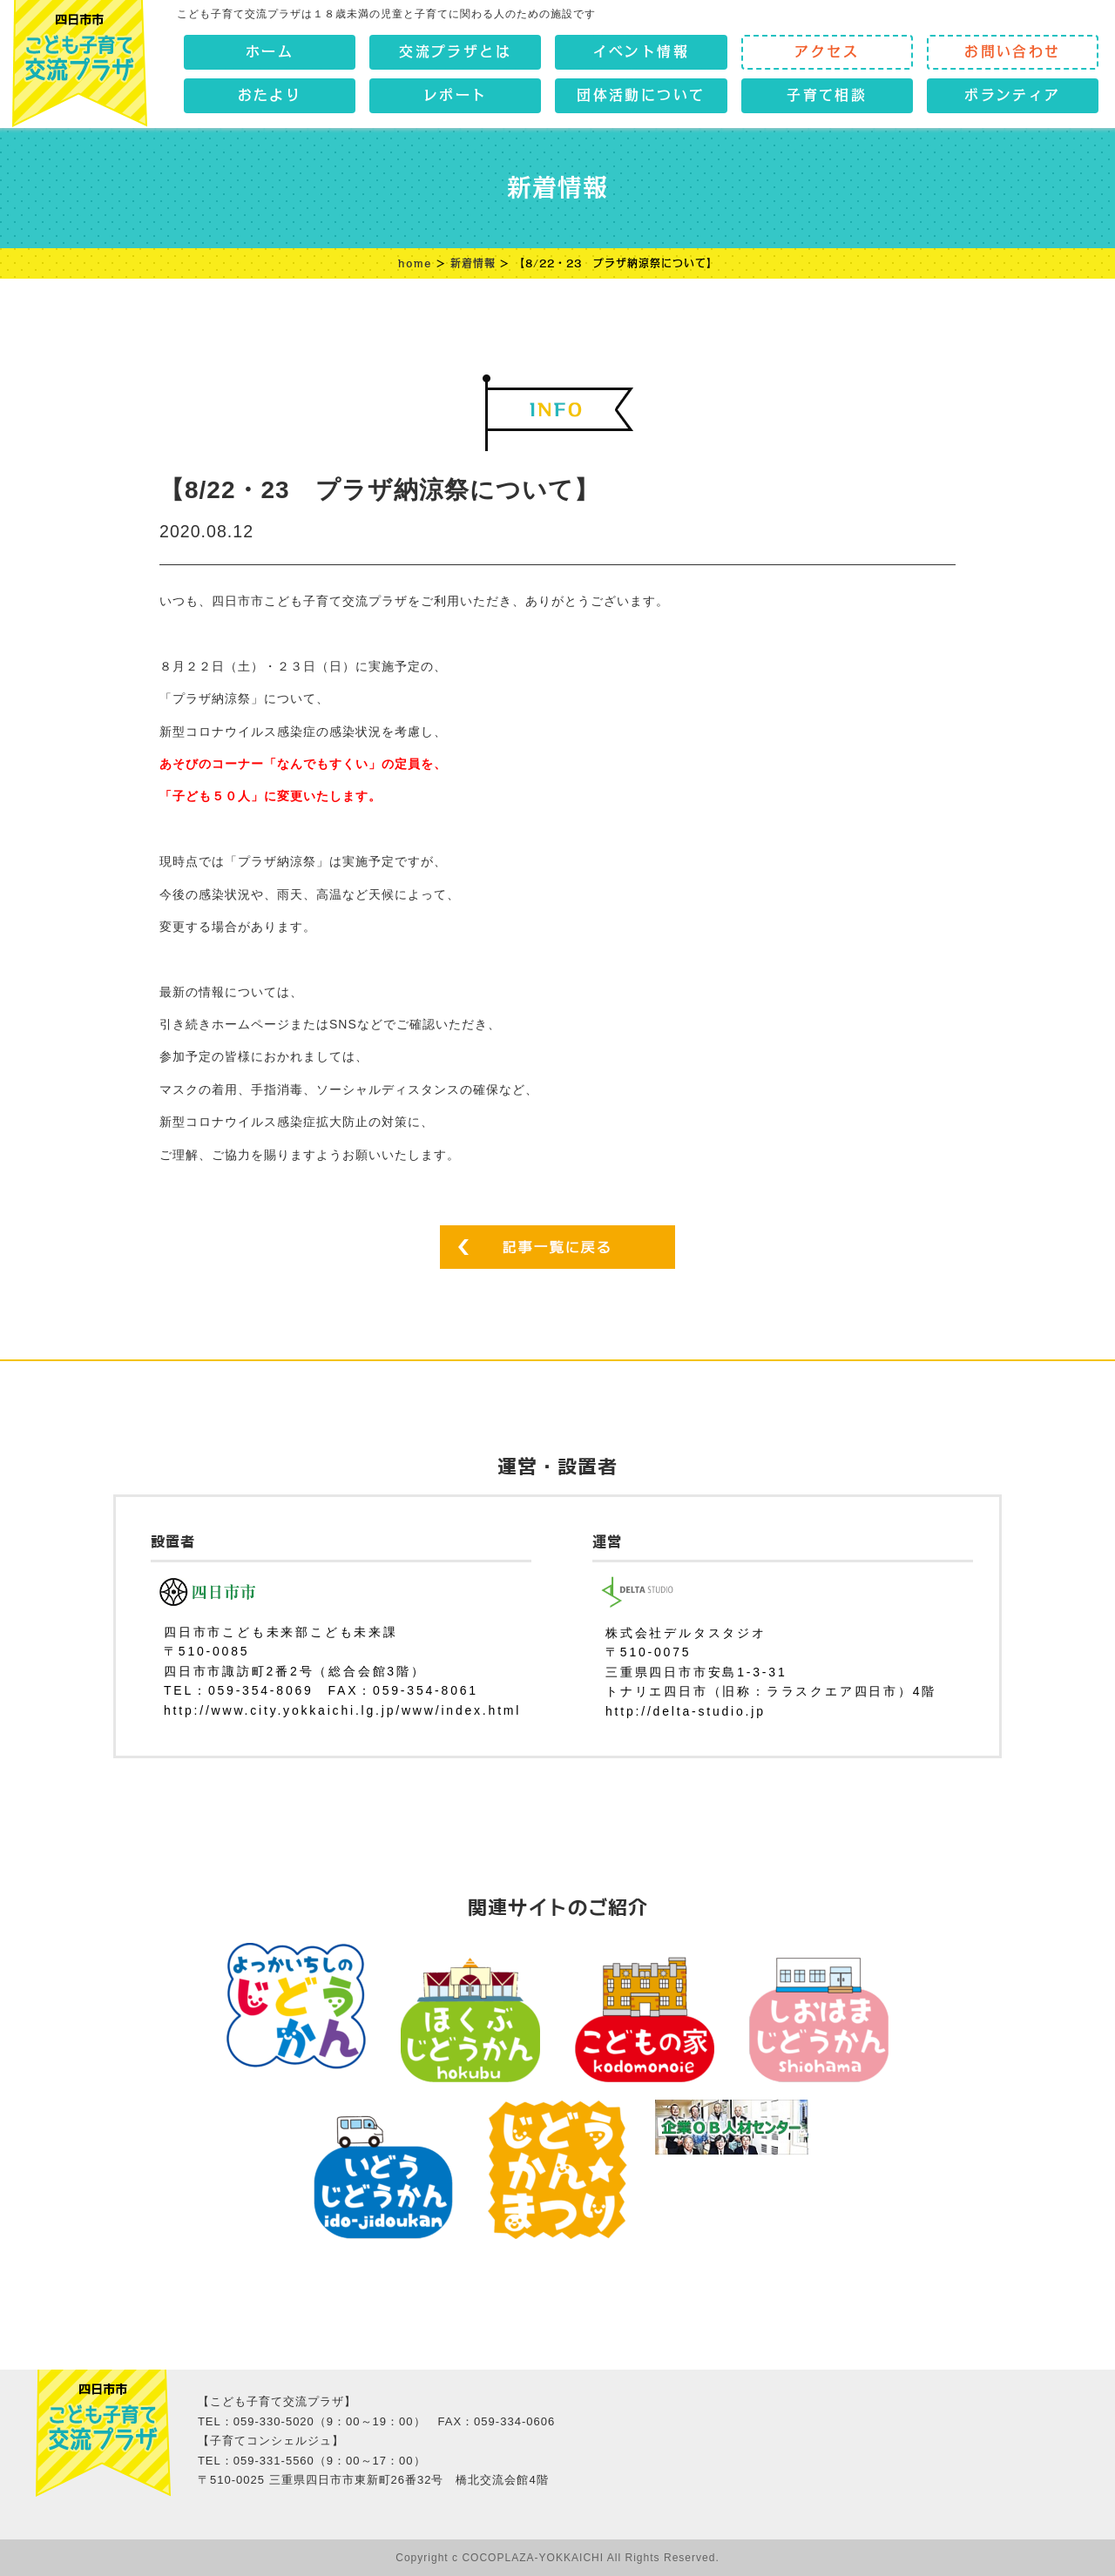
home (415, 263)
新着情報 (473, 263)
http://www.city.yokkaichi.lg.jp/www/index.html (342, 1710)
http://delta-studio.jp (685, 1711)
